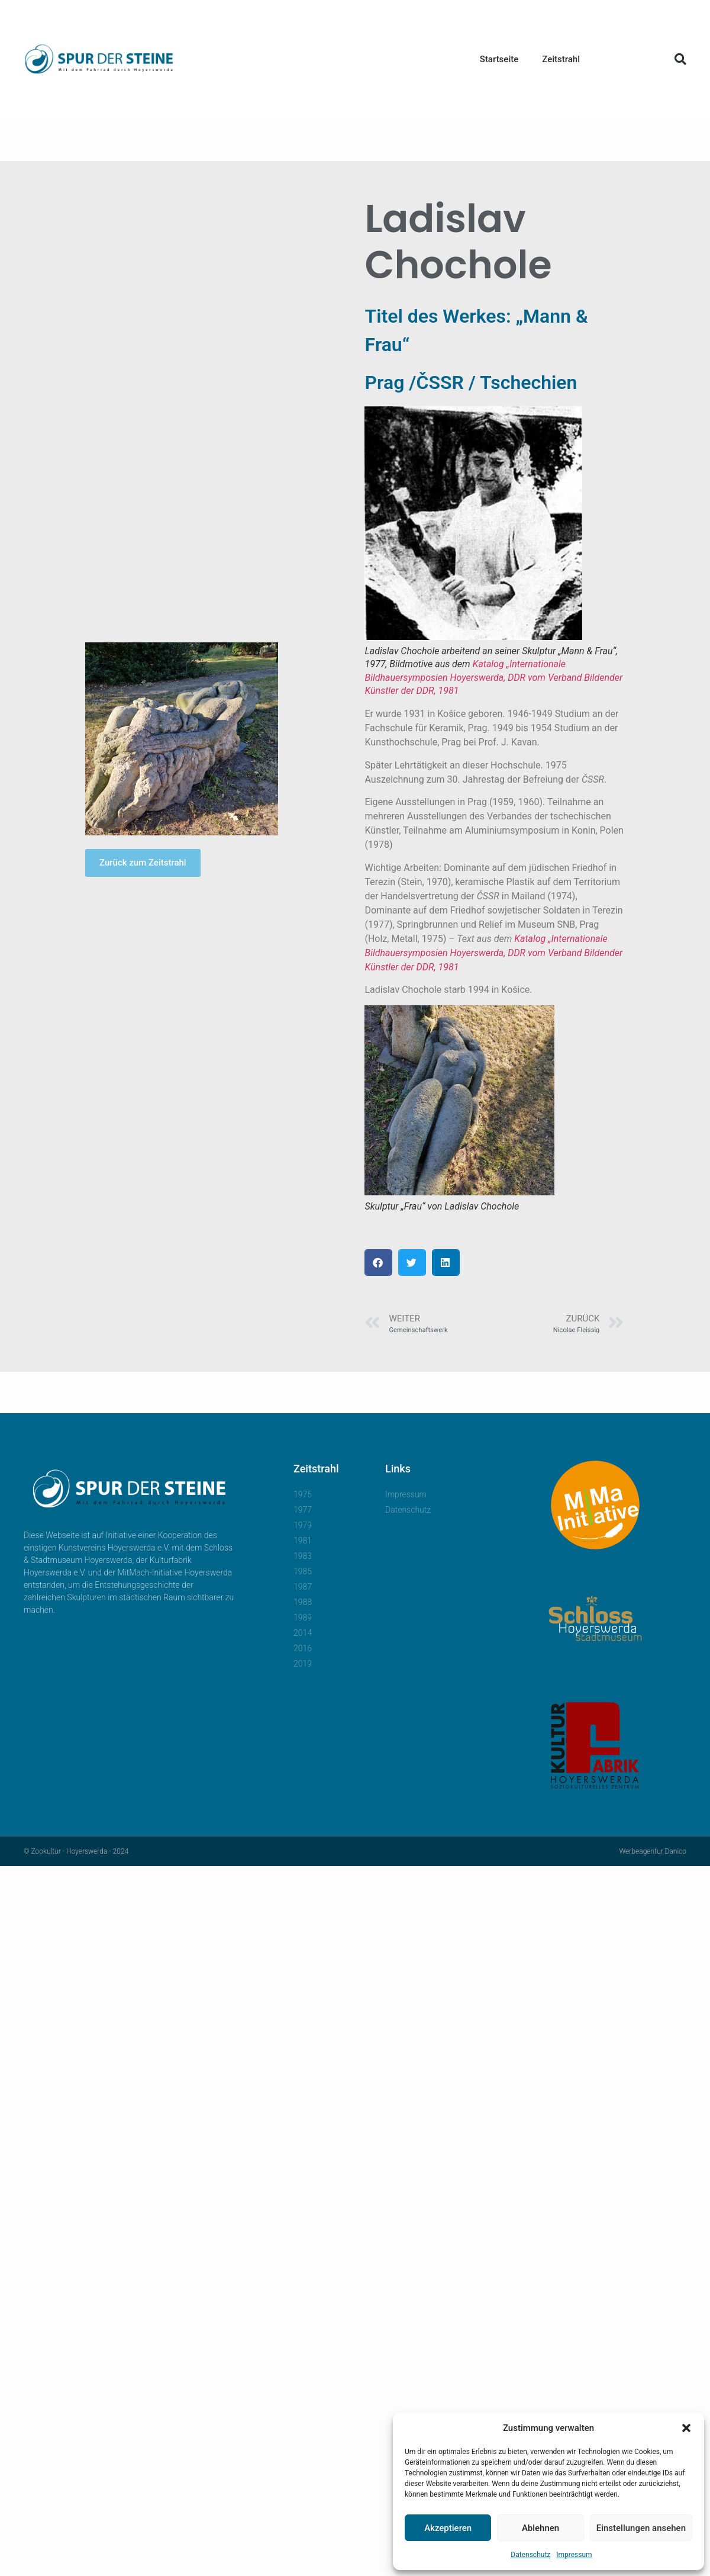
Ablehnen (540, 2528)
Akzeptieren (448, 2528)
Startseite (499, 59)
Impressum (574, 2555)
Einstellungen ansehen (641, 2528)
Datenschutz (530, 2555)
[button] (686, 2428)
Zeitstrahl (561, 59)
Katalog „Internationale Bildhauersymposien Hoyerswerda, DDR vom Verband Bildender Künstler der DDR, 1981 (493, 677)
